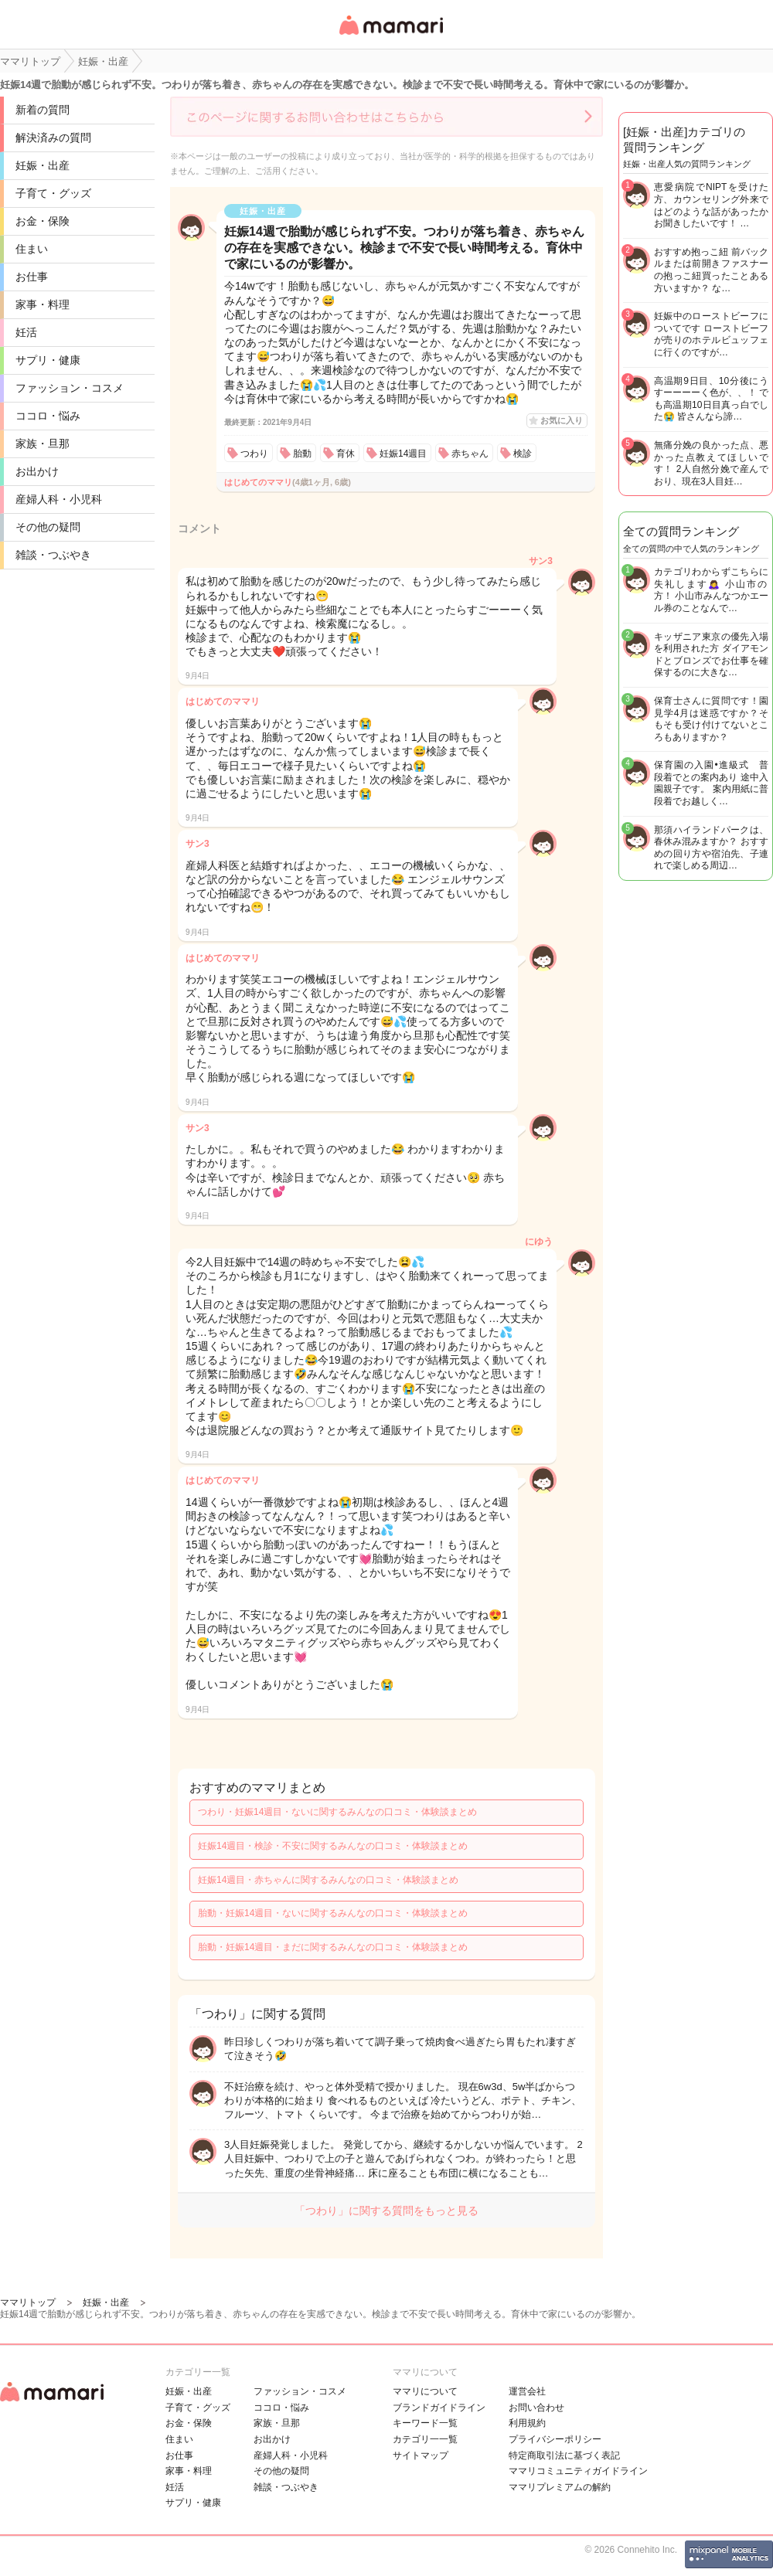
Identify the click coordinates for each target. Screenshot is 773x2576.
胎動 (302, 453)
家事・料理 (42, 304)
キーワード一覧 (425, 2423)
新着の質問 (42, 110)
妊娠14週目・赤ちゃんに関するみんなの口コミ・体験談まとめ (328, 1879)
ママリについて (425, 2391)
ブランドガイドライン (439, 2407)
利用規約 (527, 2423)
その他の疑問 (47, 527)
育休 (345, 453)
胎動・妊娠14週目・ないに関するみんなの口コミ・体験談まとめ (333, 1913)
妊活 (26, 332)
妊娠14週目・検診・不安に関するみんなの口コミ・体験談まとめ (333, 1845)
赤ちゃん (470, 453)
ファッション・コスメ (69, 388)
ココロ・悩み (47, 416)
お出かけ (37, 471)
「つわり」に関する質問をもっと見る (386, 2210)
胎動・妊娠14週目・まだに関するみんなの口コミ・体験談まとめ (333, 1947)
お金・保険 (42, 221)
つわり (254, 453)
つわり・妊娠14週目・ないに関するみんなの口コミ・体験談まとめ (337, 1811)
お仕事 (31, 276)
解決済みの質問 (53, 137)
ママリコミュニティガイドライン (578, 2471)
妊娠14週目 (403, 453)
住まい (31, 249)
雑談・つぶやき (53, 555)
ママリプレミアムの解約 (560, 2487)
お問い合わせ (536, 2407)
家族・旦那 (42, 443)
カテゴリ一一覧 (425, 2439)
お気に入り (561, 420)
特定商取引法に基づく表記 (564, 2455)
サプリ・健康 (47, 360)
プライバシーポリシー (555, 2439)
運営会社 (527, 2391)
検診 (522, 453)
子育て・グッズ (53, 193)
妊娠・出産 (42, 165)
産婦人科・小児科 (58, 499)
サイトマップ (420, 2455)
